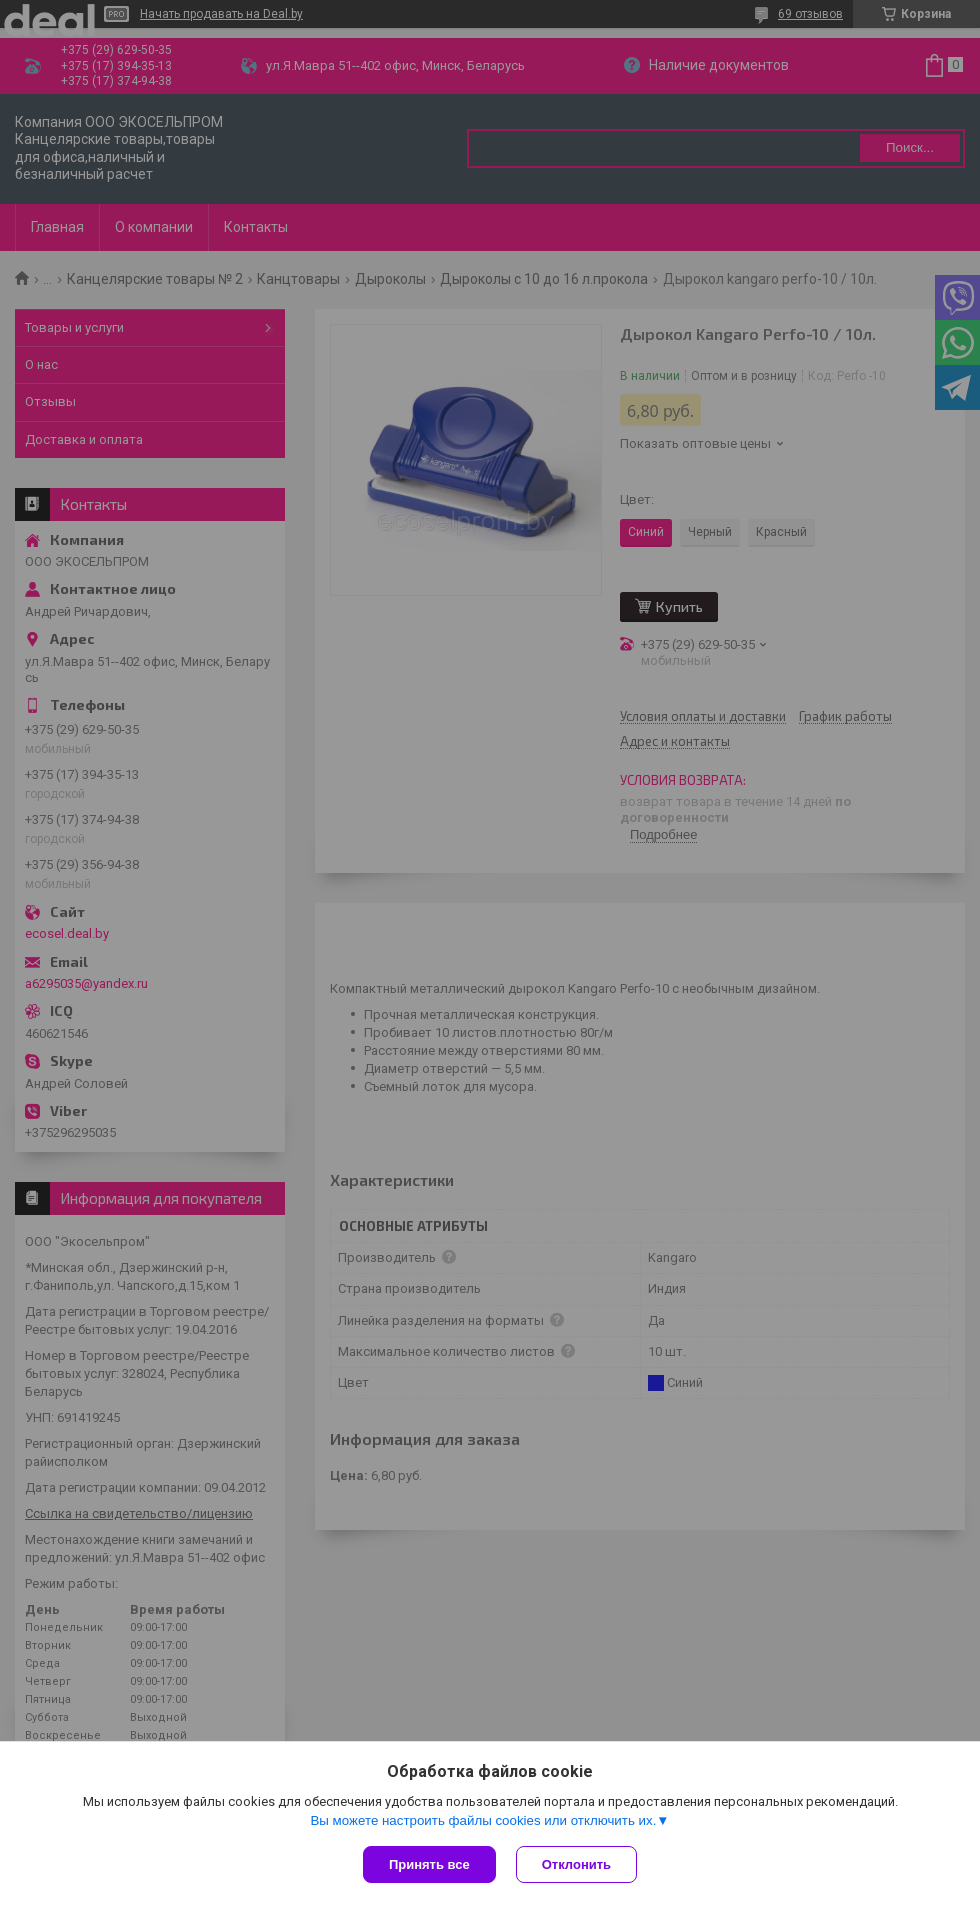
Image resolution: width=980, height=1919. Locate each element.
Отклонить (576, 1864)
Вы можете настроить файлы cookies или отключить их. (483, 1820)
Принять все (429, 1864)
